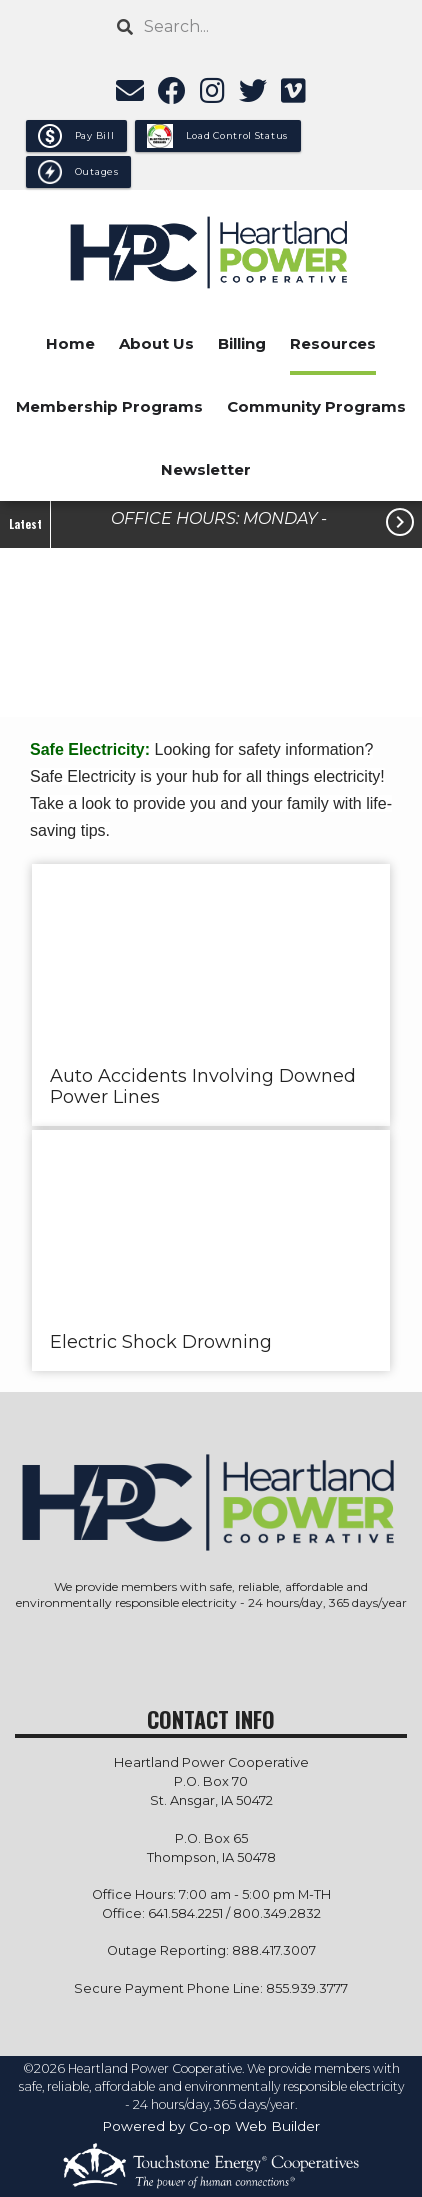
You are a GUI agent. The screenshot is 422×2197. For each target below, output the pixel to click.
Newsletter (206, 469)
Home (70, 343)
